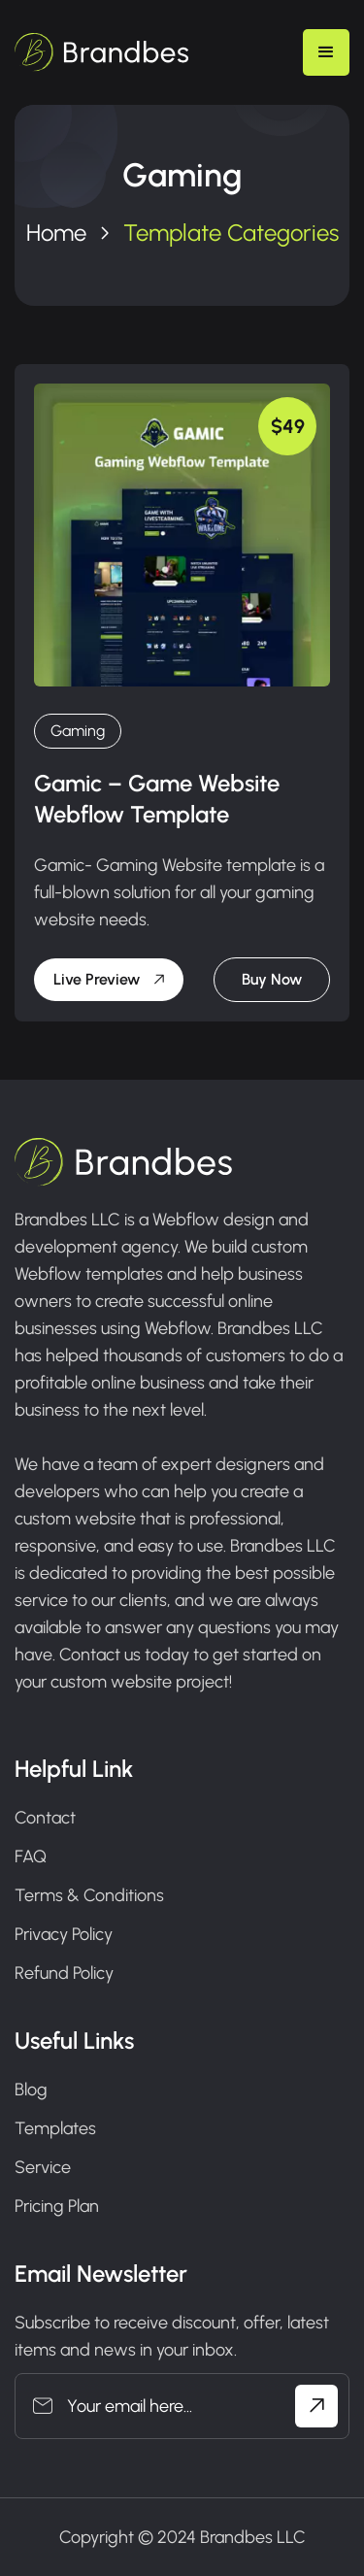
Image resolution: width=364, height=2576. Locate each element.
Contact (45, 1817)
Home (56, 232)
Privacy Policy (64, 1934)
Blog (31, 2089)
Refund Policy (64, 1973)
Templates (55, 2128)
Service (43, 2167)
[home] (102, 52)
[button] (326, 52)
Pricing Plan (57, 2206)
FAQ (31, 1856)
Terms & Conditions (89, 1895)
